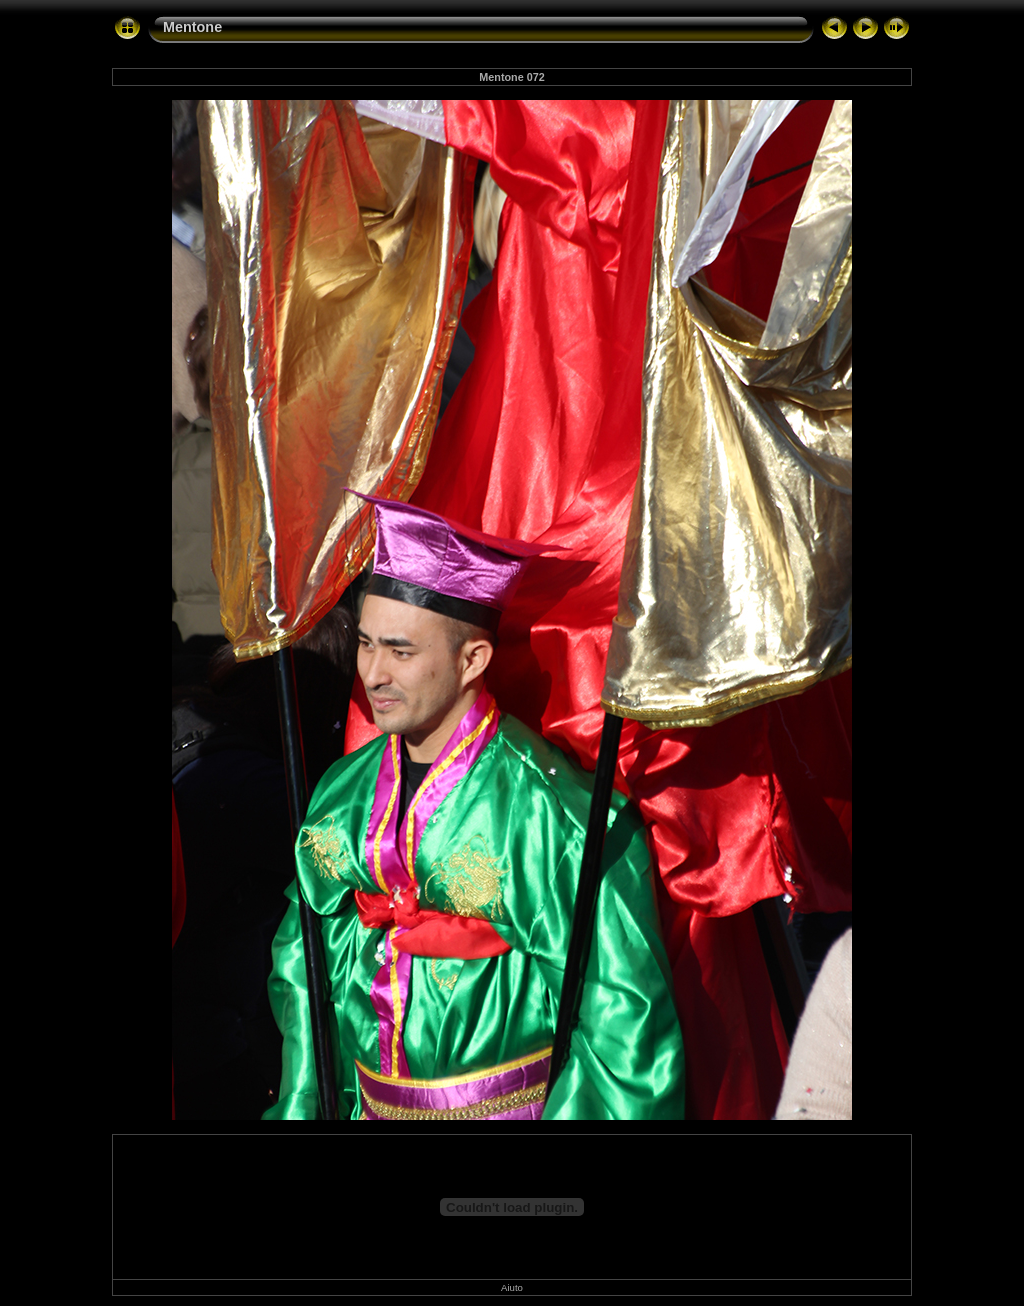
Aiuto (512, 1287)
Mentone (192, 27)
